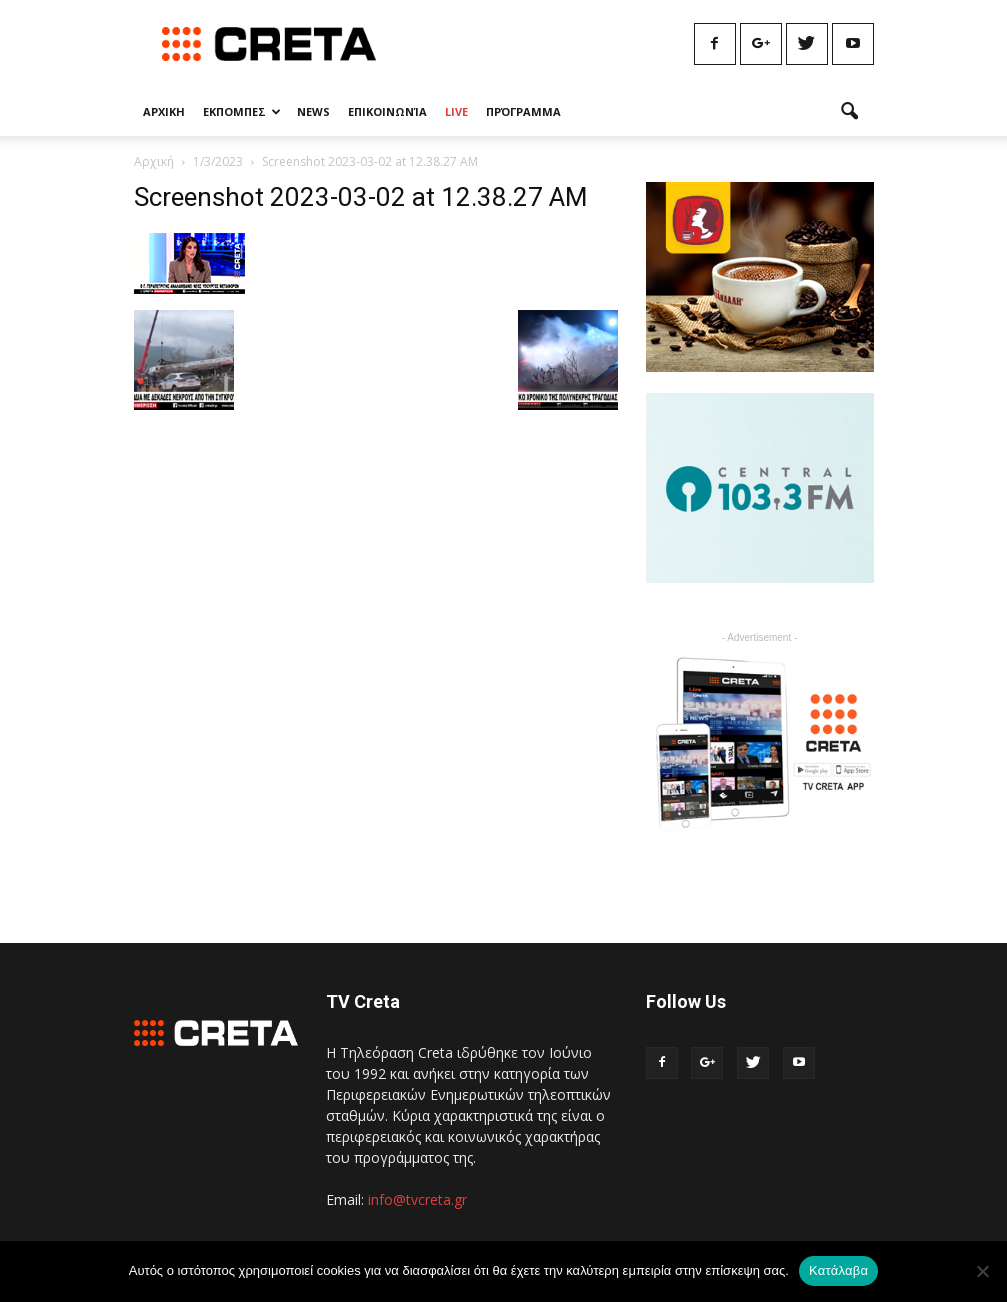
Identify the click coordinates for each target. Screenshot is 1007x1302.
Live (456, 111)
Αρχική (154, 161)
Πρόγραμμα (523, 111)
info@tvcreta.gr (417, 1199)
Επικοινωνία (387, 111)
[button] (850, 112)
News (313, 111)
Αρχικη (164, 111)
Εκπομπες (242, 111)
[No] (982, 1271)
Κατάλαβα (838, 1270)
